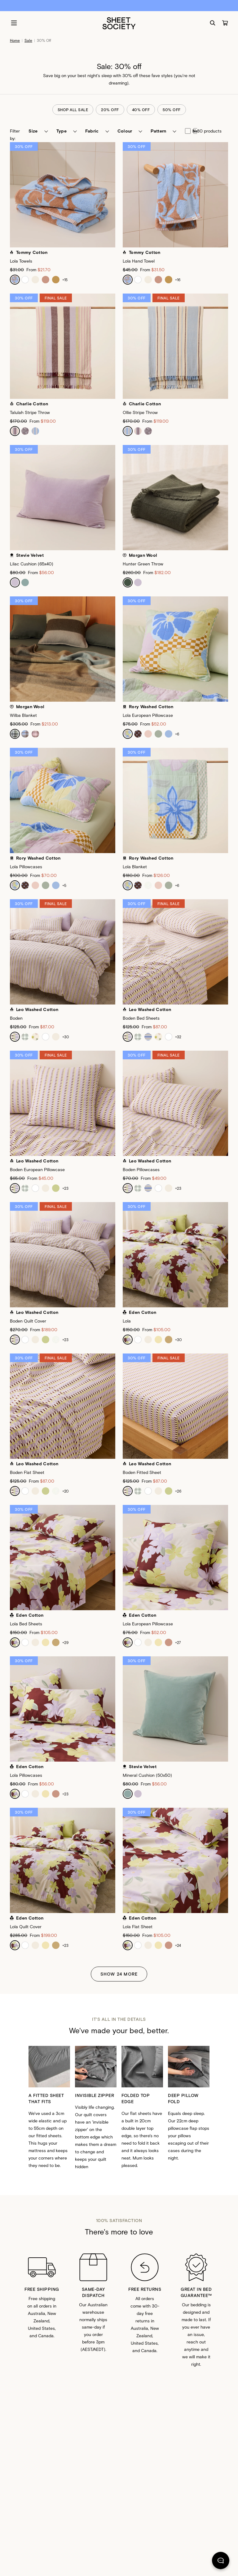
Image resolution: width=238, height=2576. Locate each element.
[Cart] (225, 23)
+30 (65, 1037)
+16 (177, 279)
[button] (38, 131)
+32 (178, 1037)
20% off (110, 109)
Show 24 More (119, 1974)
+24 (178, 1945)
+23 (65, 1188)
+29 (65, 1642)
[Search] (212, 23)
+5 (64, 885)
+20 (65, 1491)
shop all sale (73, 109)
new (188, 131)
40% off (141, 109)
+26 (178, 1491)
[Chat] (220, 2562)
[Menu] (14, 23)
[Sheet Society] (119, 22)
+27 (178, 1642)
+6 (177, 734)
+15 (65, 279)
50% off (172, 109)
